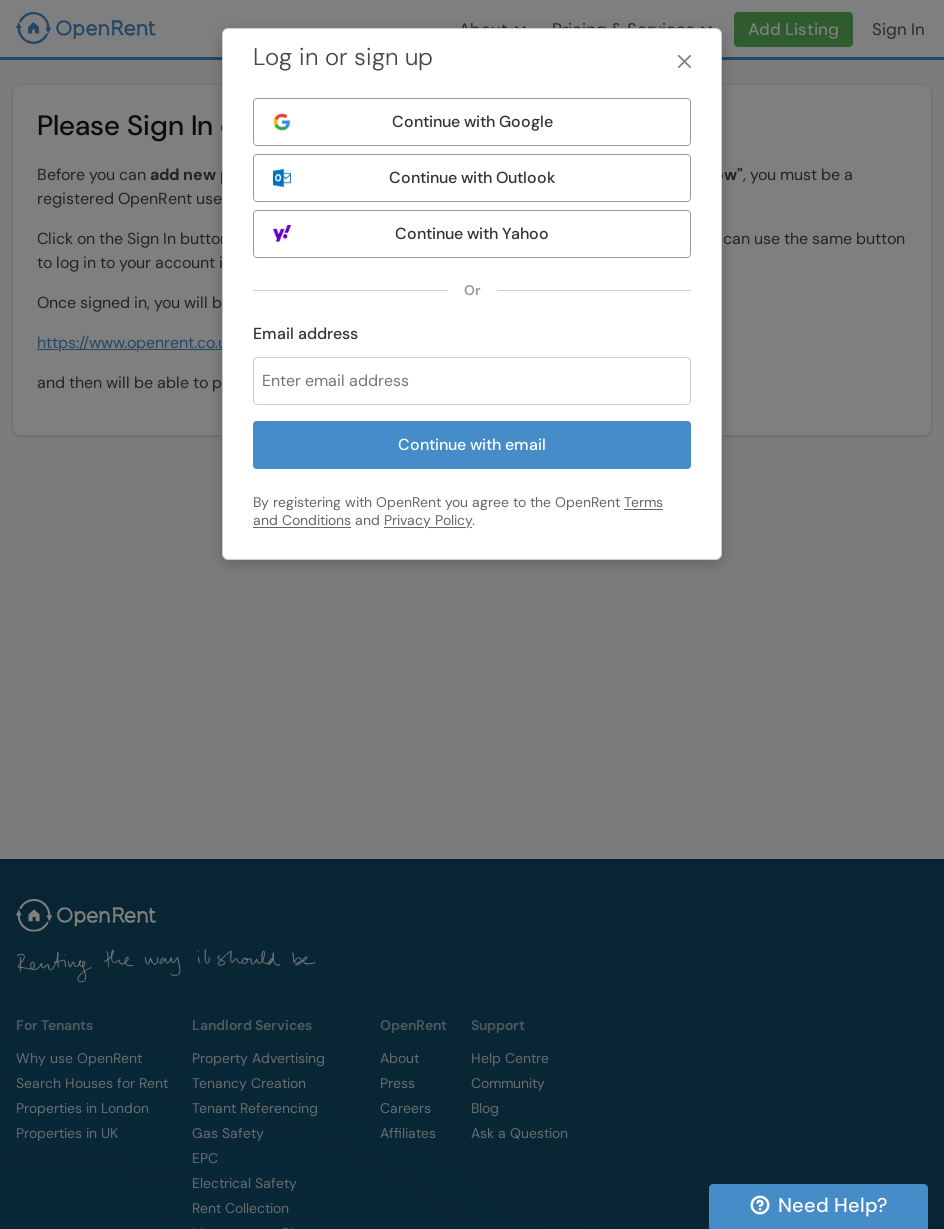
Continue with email (472, 444)
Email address (305, 333)
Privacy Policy (428, 520)
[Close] (684, 61)
